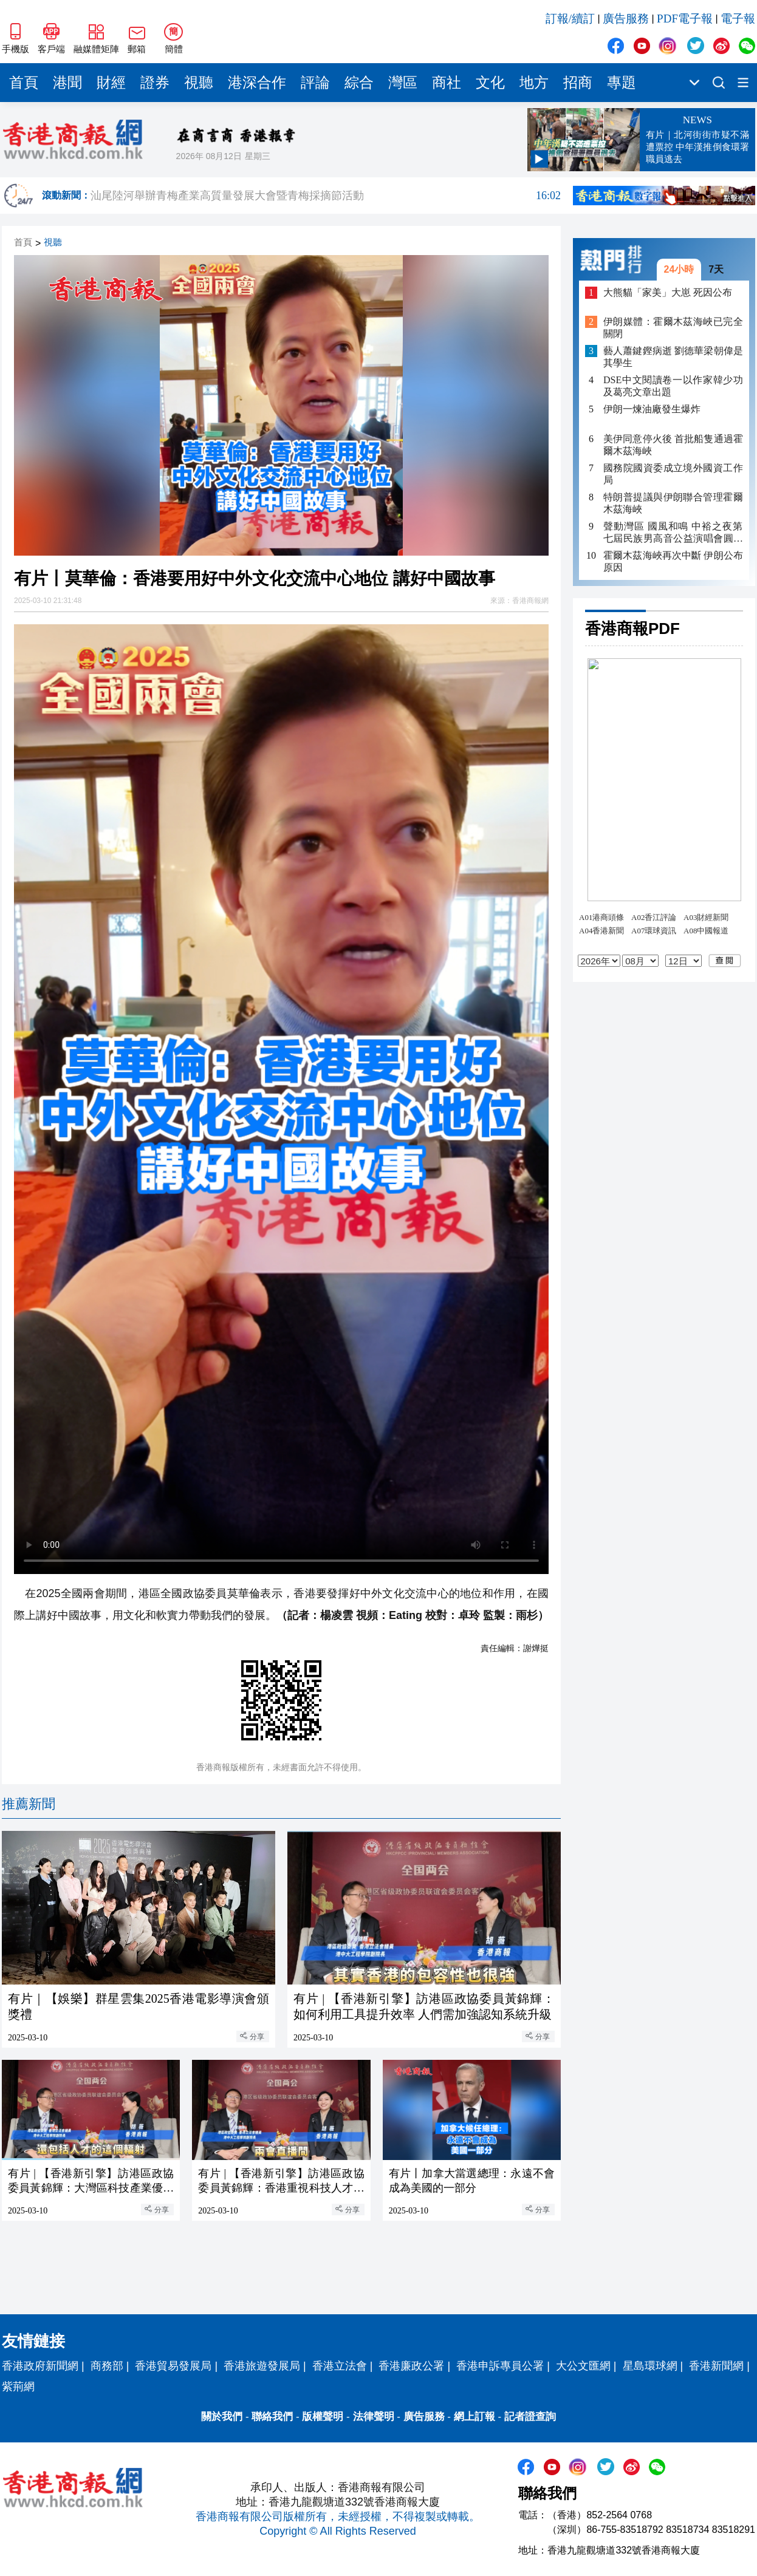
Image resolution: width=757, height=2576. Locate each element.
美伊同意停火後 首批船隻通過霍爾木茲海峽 (673, 445)
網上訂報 (474, 2416)
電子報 (738, 18)
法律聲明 (373, 2416)
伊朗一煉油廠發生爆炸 (651, 409)
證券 (155, 82)
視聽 (198, 82)
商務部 (107, 2366)
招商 (577, 82)
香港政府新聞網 (40, 2366)
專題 (621, 82)
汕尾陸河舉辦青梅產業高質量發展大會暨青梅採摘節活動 (326, 195)
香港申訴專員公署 (500, 2366)
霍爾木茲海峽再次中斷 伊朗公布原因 (673, 561)
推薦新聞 (28, 1803)
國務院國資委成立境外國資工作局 (673, 474)
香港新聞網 (716, 2366)
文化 (490, 82)
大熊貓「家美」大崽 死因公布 (667, 292)
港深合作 (257, 82)
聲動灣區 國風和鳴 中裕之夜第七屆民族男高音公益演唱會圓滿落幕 (673, 533)
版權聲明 (322, 2416)
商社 (446, 82)
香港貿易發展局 (173, 2366)
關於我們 (221, 2416)
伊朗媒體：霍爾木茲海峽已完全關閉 (673, 327)
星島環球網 (650, 2366)
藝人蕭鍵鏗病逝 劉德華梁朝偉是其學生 (673, 357)
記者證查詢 (530, 2416)
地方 (534, 82)
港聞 (67, 82)
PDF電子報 (685, 18)
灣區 (402, 82)
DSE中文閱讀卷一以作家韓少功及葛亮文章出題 (673, 386)
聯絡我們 (272, 2416)
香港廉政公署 (411, 2366)
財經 (111, 82)
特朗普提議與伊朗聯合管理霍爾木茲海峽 (673, 503)
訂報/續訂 (570, 18)
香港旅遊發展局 (262, 2366)
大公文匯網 (583, 2366)
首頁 (23, 82)
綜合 (359, 82)
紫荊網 (18, 2386)
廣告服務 (626, 18)
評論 (315, 82)
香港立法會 (339, 2366)
